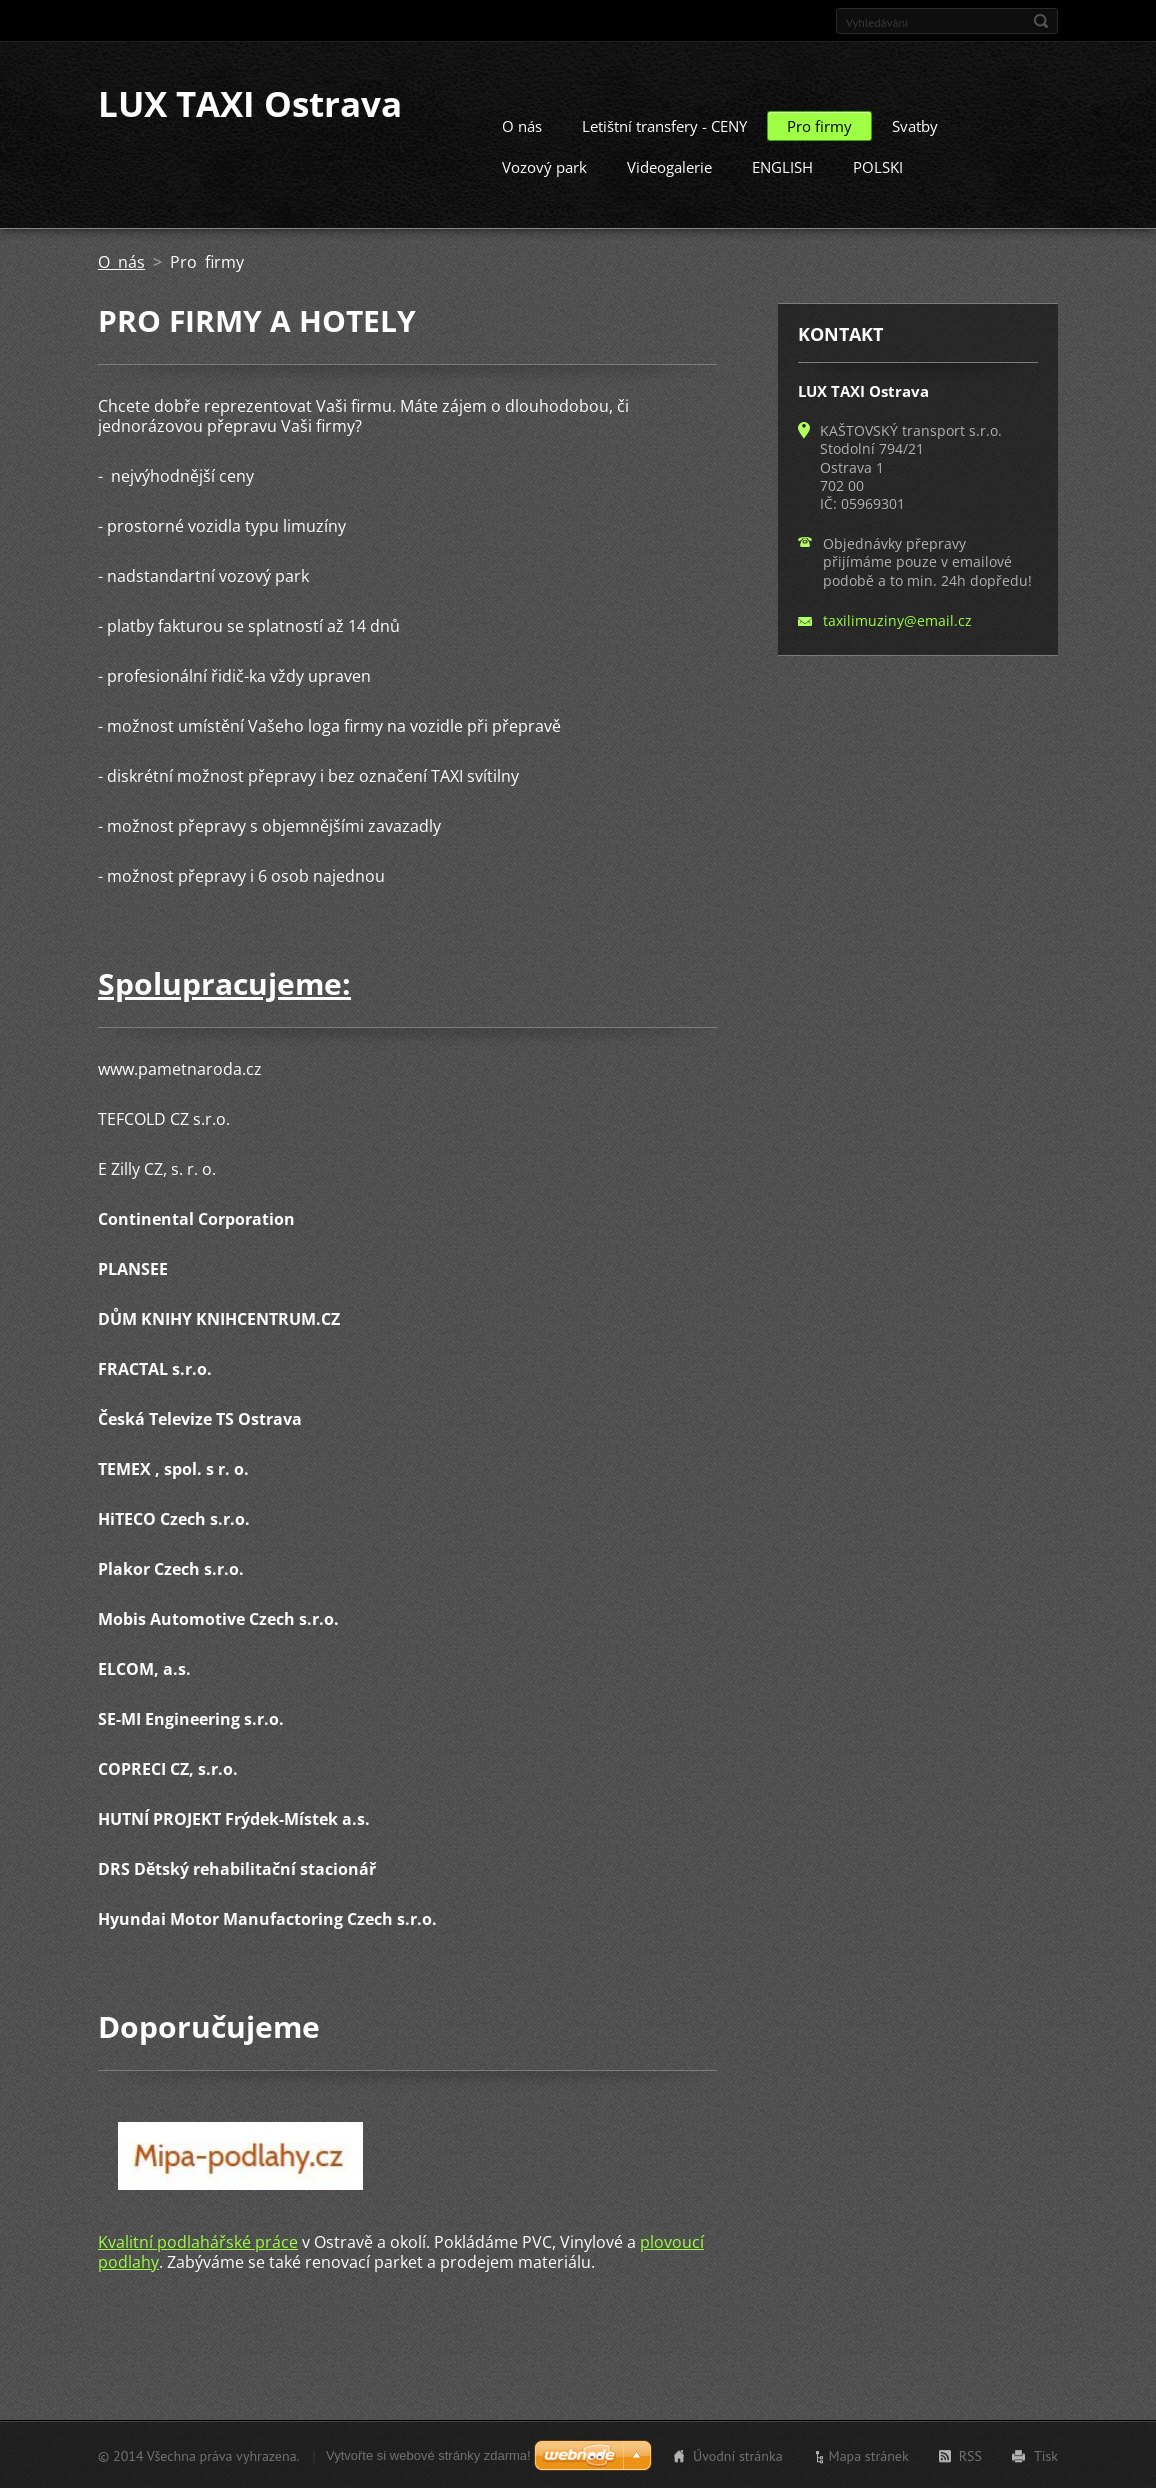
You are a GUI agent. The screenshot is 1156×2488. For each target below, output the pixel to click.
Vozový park (544, 166)
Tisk (1046, 2455)
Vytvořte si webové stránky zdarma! (428, 2454)
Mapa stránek (869, 2455)
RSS (970, 2455)
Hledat (1041, 21)
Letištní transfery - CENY (664, 125)
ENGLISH (782, 166)
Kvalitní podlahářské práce (198, 2241)
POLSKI (878, 166)
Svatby (915, 125)
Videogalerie (669, 166)
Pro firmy (819, 125)
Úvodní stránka (738, 2455)
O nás (522, 125)
